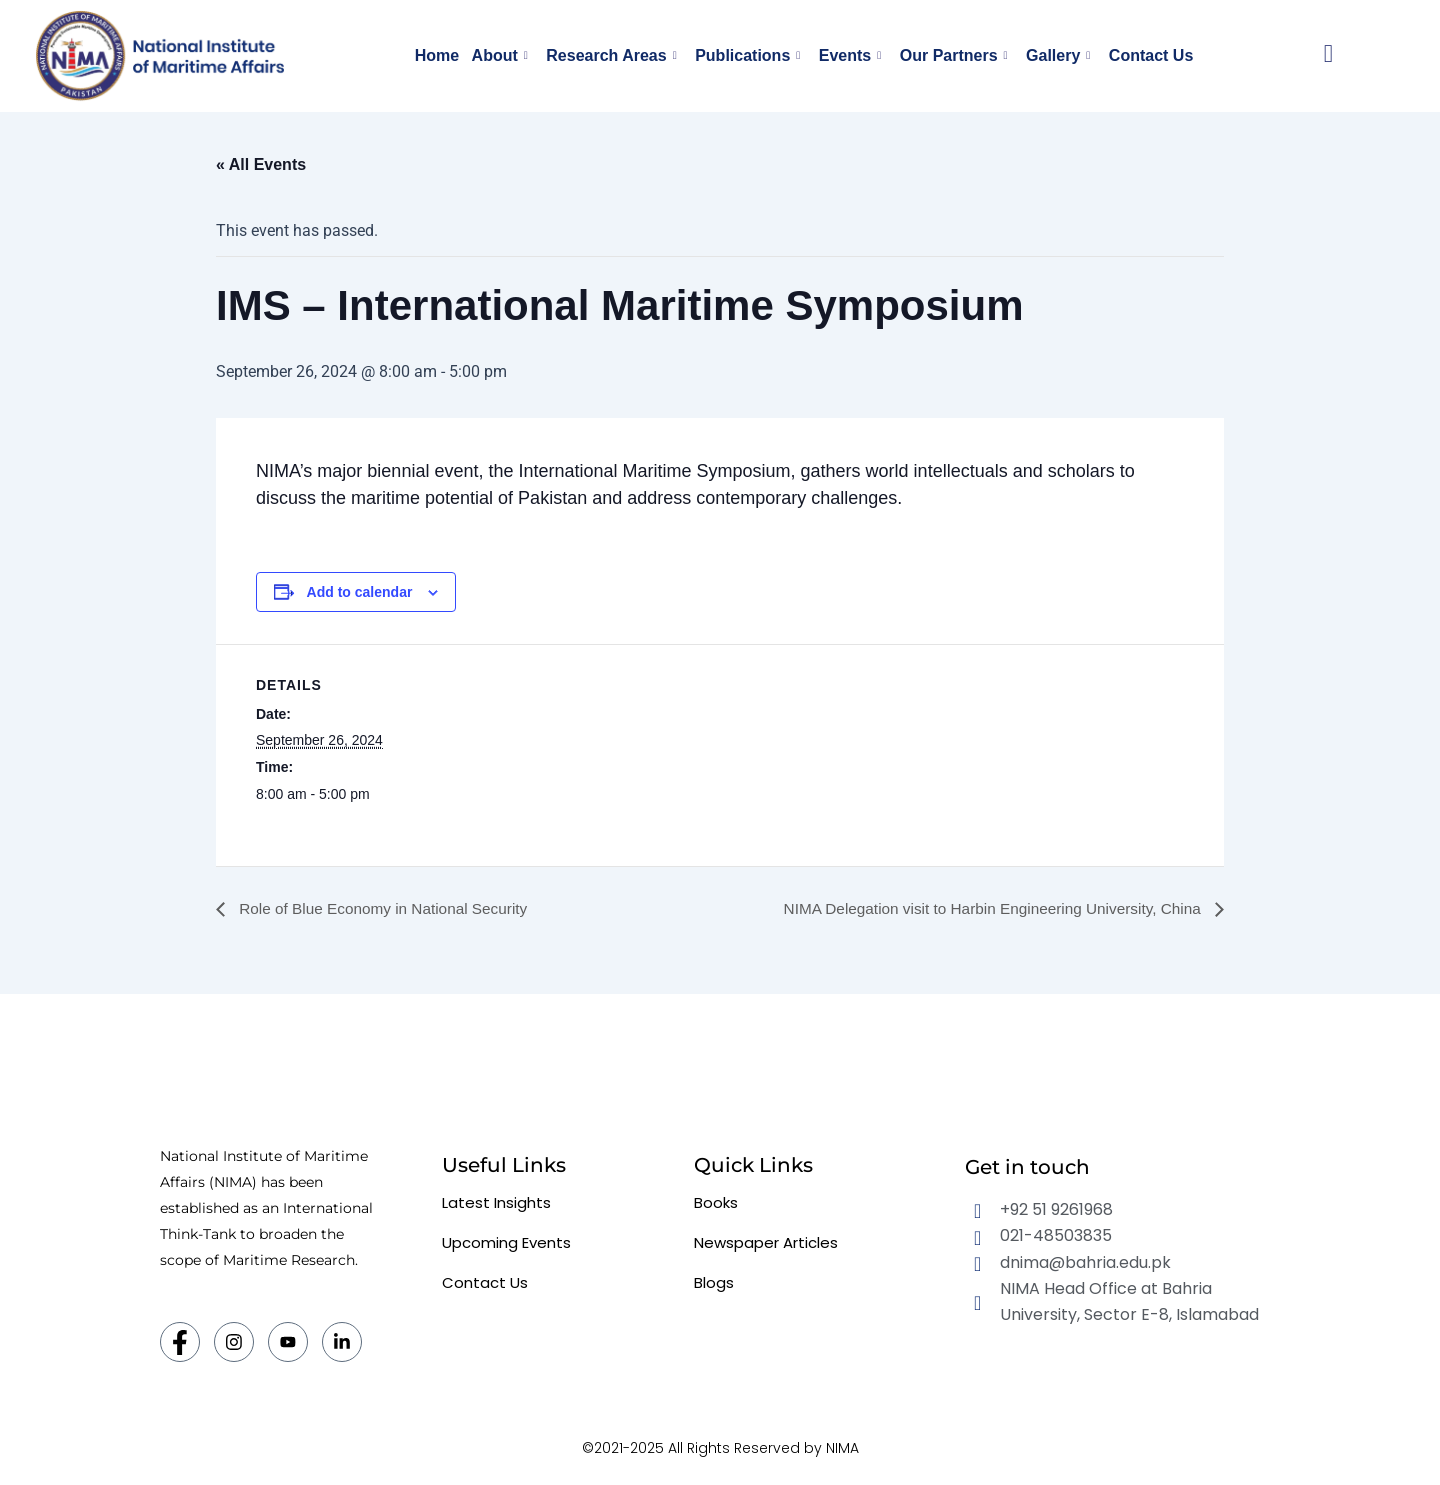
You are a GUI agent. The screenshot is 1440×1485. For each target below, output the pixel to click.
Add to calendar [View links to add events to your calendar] (360, 592)
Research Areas (615, 55)
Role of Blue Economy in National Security (387, 908)
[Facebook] (180, 1342)
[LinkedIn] (342, 1342)
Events (849, 55)
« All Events (261, 164)
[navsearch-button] (1328, 55)
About (506, 55)
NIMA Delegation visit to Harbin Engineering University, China (985, 908)
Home (445, 55)
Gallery (1052, 55)
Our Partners (950, 55)
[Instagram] (234, 1342)
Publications (748, 55)
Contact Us (1142, 55)
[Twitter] (288, 1342)
